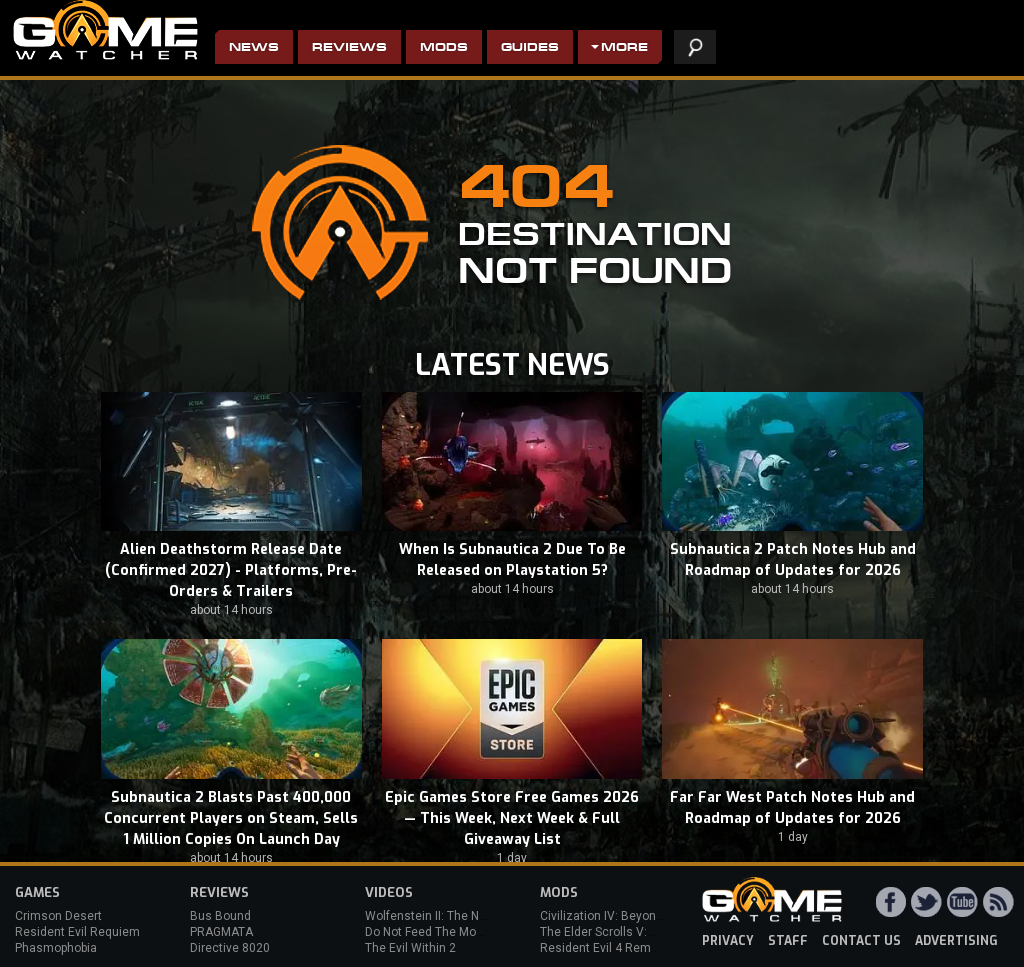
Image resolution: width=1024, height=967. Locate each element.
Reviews (349, 48)
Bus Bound (220, 916)
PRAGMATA (221, 932)
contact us (861, 941)
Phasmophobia (56, 948)
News (254, 48)
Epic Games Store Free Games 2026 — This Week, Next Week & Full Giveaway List (512, 818)
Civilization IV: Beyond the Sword (630, 916)
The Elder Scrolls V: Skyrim (613, 932)
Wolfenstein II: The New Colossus (458, 916)
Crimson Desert (58, 916)
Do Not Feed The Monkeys (437, 932)
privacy (728, 941)
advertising (956, 941)
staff (788, 941)
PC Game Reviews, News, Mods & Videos (105, 30)
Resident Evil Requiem (77, 932)
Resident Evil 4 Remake (605, 948)
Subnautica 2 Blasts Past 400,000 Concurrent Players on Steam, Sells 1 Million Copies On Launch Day (231, 818)
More (624, 48)
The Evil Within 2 (410, 948)
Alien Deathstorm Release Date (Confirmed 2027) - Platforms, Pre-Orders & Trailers (231, 570)
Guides (530, 48)
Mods (444, 48)
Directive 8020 (230, 948)
